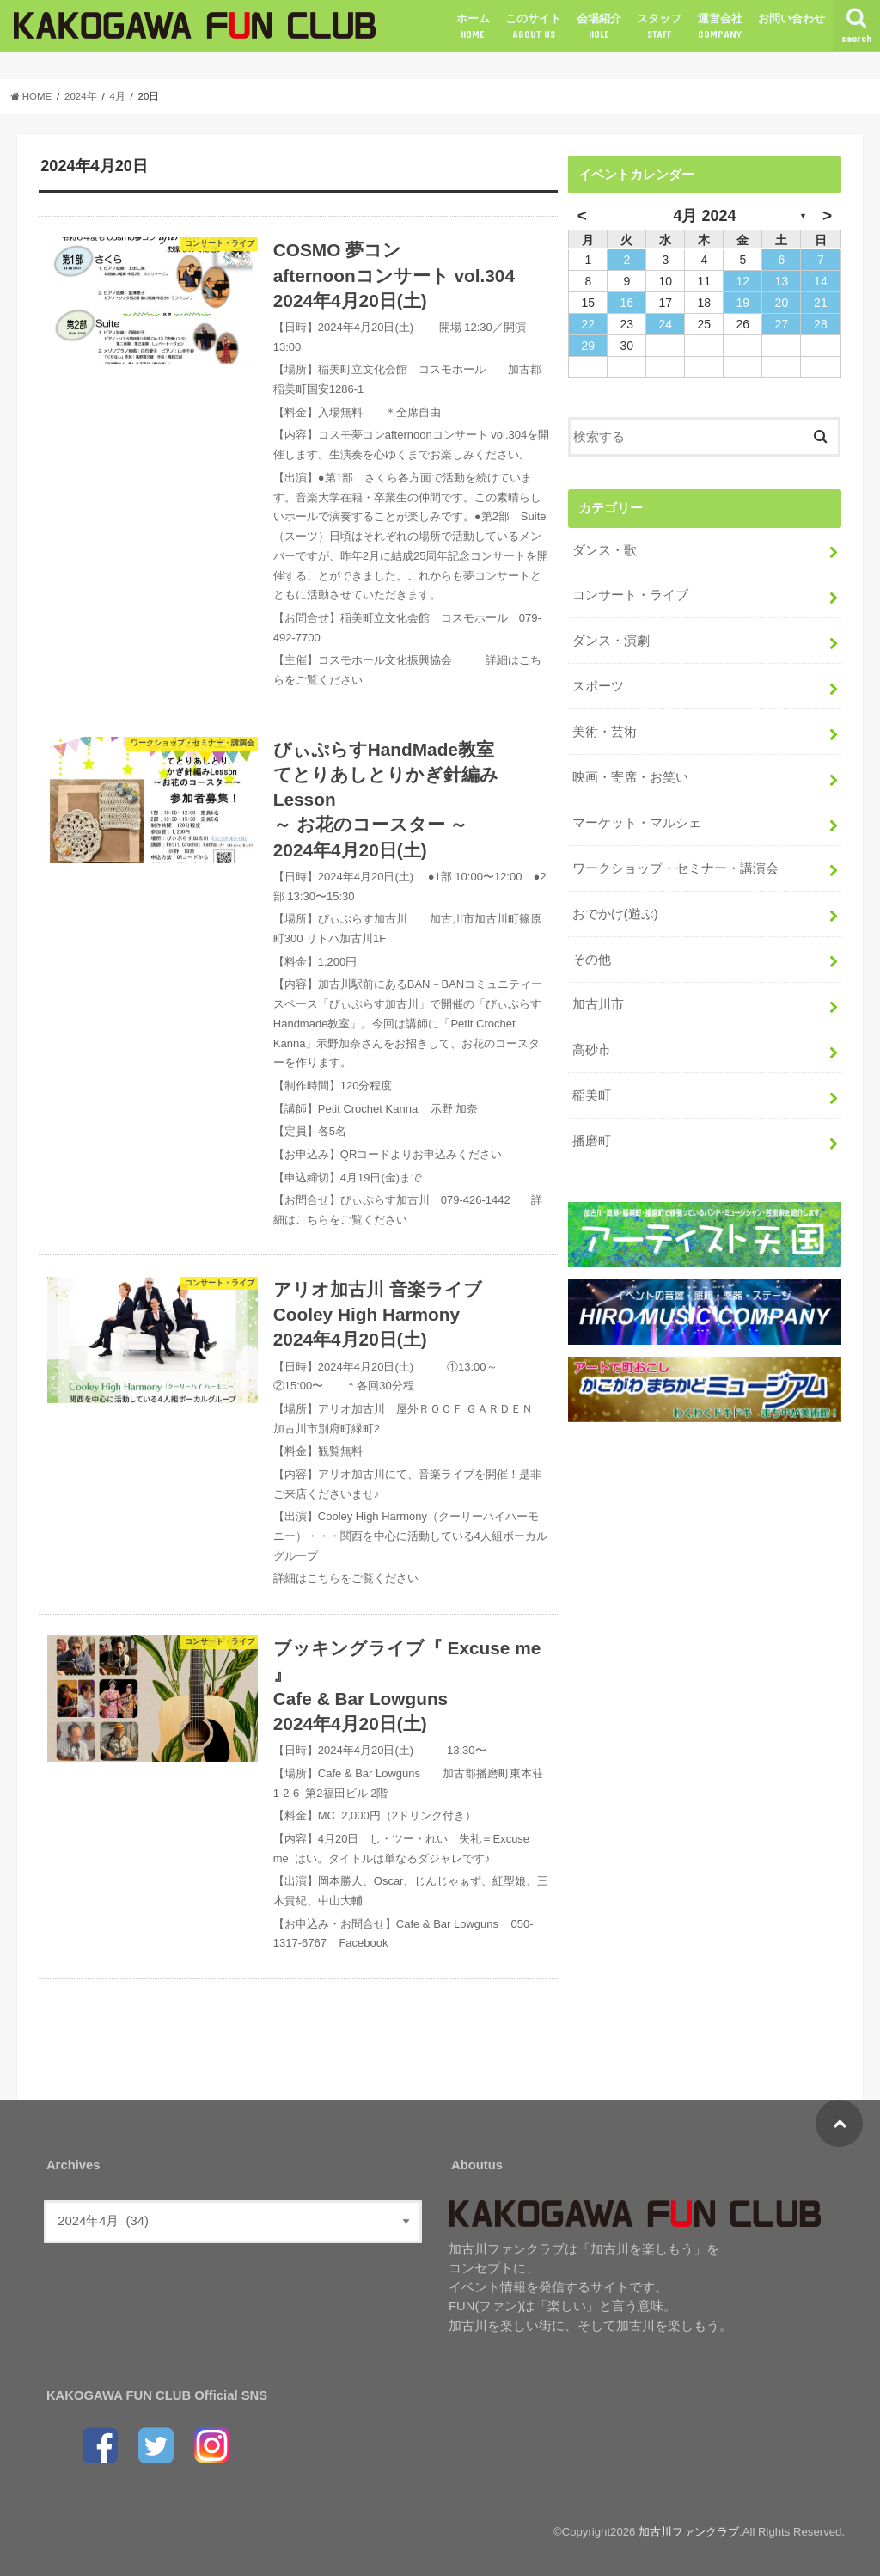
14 (821, 281)
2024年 (80, 96)
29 (589, 346)
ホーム (473, 26)
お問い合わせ (791, 18)
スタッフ (659, 26)
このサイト (533, 26)
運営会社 (720, 26)
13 (782, 281)
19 (743, 303)
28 (821, 324)
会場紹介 (599, 26)
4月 (117, 96)
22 (589, 324)
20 (782, 303)
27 (782, 324)
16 (627, 303)
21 (821, 303)
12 (743, 281)
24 (666, 324)
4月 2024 (704, 215)
